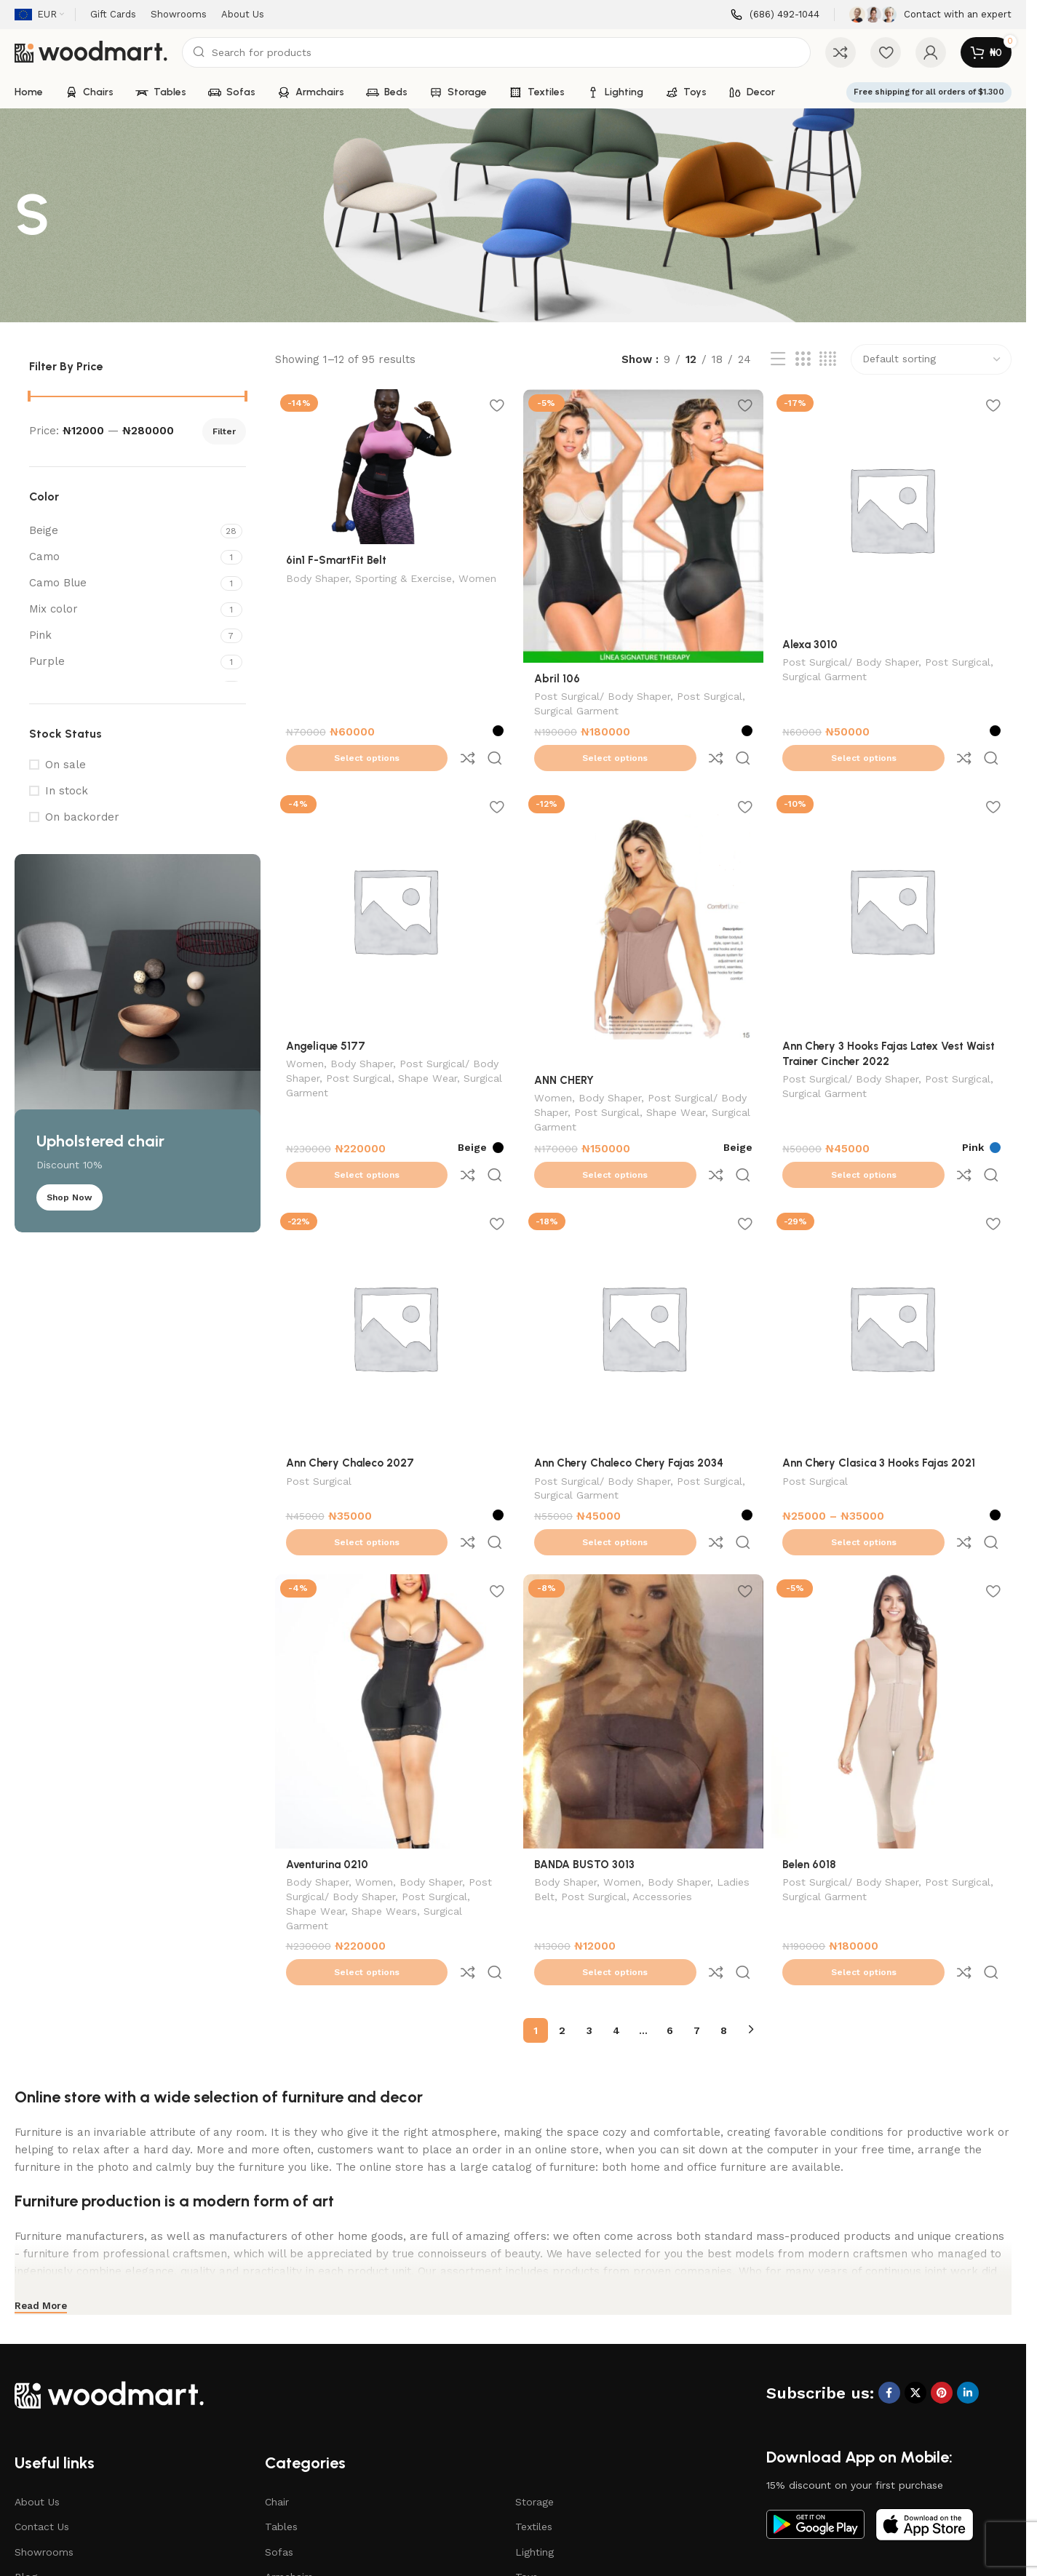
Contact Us (42, 2405)
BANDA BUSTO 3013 (586, 1772)
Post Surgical (711, 693)
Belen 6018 (814, 1772)
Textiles (533, 2405)
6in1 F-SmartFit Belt (336, 558)
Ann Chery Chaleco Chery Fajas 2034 (631, 1401)
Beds (277, 2479)
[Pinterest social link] (942, 2271)
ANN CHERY (566, 1046)
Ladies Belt (564, 1806)
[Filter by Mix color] (123, 609)
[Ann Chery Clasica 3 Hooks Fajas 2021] (894, 1267)
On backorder (82, 817)
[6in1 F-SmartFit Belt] (393, 465)
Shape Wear (427, 1046)
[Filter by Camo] (123, 557)
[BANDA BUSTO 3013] (643, 1622)
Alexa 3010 (814, 640)
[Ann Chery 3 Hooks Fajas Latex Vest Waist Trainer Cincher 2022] (894, 879)
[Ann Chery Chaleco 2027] (393, 1267)
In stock (66, 790)
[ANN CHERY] (643, 895)
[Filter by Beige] (123, 530)
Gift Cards (39, 2479)
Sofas (279, 2430)
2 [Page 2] (562, 1908)
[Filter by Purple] (123, 661)
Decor (529, 2479)
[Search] (496, 52)
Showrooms (44, 2430)
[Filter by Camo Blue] (123, 583)
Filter (224, 431)
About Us (37, 2380)
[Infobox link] (775, 15)
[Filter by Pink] (123, 635)
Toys (526, 2454)
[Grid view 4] (827, 359)
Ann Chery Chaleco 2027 (350, 1401)
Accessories (701, 1806)
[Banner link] (138, 1043)
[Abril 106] (643, 523)
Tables (281, 2405)
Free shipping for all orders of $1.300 (929, 92)
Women (477, 577)
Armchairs (289, 2454)
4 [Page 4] (616, 1908)
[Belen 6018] (894, 1622)
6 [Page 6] (670, 1908)
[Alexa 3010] (894, 507)
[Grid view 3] (802, 359)
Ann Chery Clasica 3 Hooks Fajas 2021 (883, 1401)
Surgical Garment (578, 708)
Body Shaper (317, 577)
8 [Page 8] (723, 1908)
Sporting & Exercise (403, 577)
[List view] (778, 359)
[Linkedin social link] (968, 2271)
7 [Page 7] (697, 1908)
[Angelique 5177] (393, 879)
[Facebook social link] (889, 2271)
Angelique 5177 (325, 1012)
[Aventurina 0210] (393, 1622)
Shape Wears (384, 1821)
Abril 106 (559, 674)
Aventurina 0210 (327, 1772)
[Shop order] (931, 359)
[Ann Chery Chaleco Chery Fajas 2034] (643, 1267)
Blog (26, 2454)
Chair (277, 2380)
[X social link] (915, 2271)
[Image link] (109, 2271)
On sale (65, 764)
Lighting (534, 2430)
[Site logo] (91, 51)
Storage (534, 2380)
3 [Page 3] (589, 1908)
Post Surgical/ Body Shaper (604, 693)
